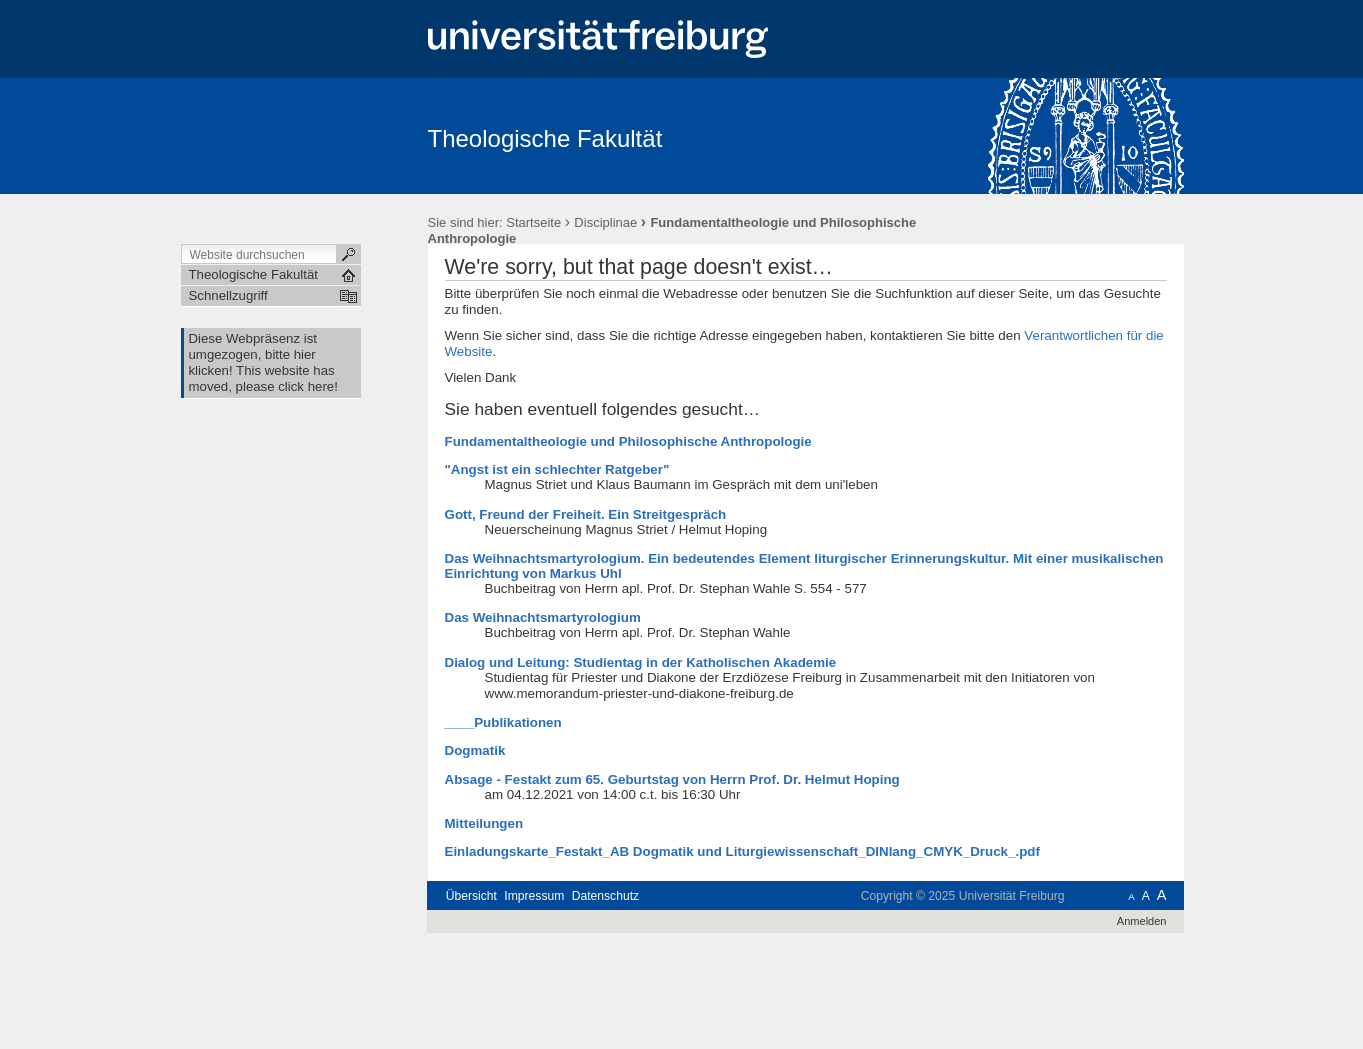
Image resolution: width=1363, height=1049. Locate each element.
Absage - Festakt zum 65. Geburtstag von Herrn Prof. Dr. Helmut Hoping (672, 779)
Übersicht (471, 896)
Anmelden (1142, 921)
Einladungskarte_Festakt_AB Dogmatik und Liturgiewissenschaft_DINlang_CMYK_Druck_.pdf (742, 851)
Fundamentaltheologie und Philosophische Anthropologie (628, 441)
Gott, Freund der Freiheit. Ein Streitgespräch (586, 514)
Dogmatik (475, 750)
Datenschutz (605, 896)
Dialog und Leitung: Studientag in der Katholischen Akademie (641, 662)
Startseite (533, 222)
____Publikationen (503, 722)
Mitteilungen (484, 823)
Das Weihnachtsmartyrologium (543, 617)
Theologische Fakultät (545, 138)
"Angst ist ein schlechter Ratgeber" (557, 469)
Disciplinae (605, 222)
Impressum (534, 896)
